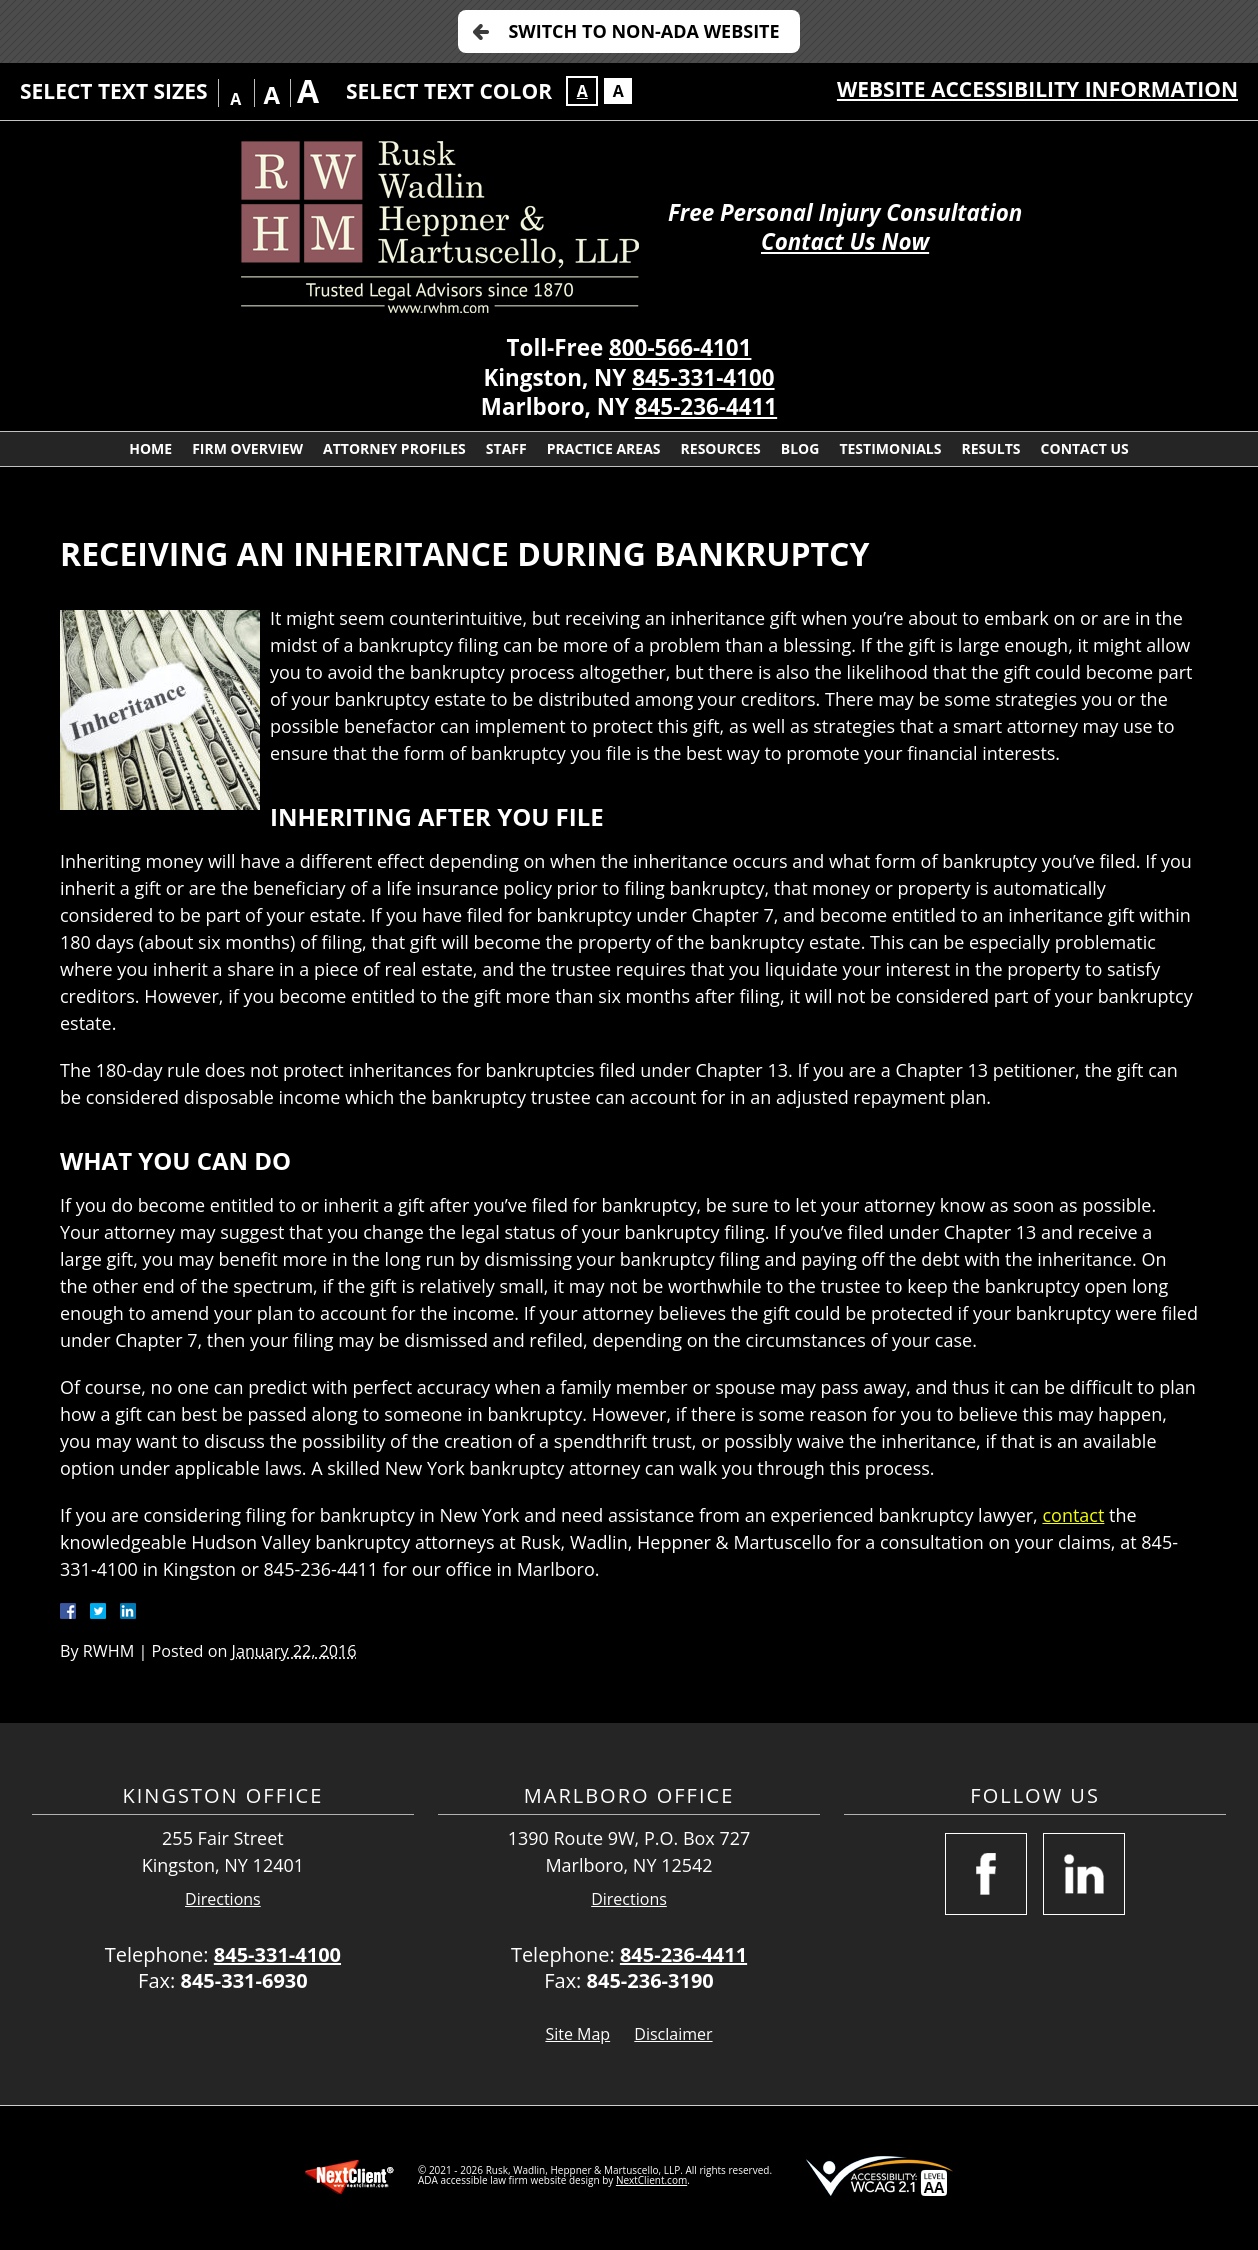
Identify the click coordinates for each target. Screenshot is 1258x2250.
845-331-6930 (243, 1980)
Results (990, 448)
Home (150, 448)
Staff (506, 448)
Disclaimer (673, 2034)
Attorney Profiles (394, 448)
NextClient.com (651, 2180)
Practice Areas (604, 448)
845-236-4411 (706, 406)
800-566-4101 (680, 347)
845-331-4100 (703, 377)
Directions (223, 1899)
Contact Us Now (845, 241)
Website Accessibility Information (1037, 89)
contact (1073, 1515)
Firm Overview (247, 448)
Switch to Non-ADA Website (643, 31)
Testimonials (890, 448)
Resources (721, 448)
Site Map (577, 2034)
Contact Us (1085, 448)
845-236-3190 (650, 1980)
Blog (800, 448)
